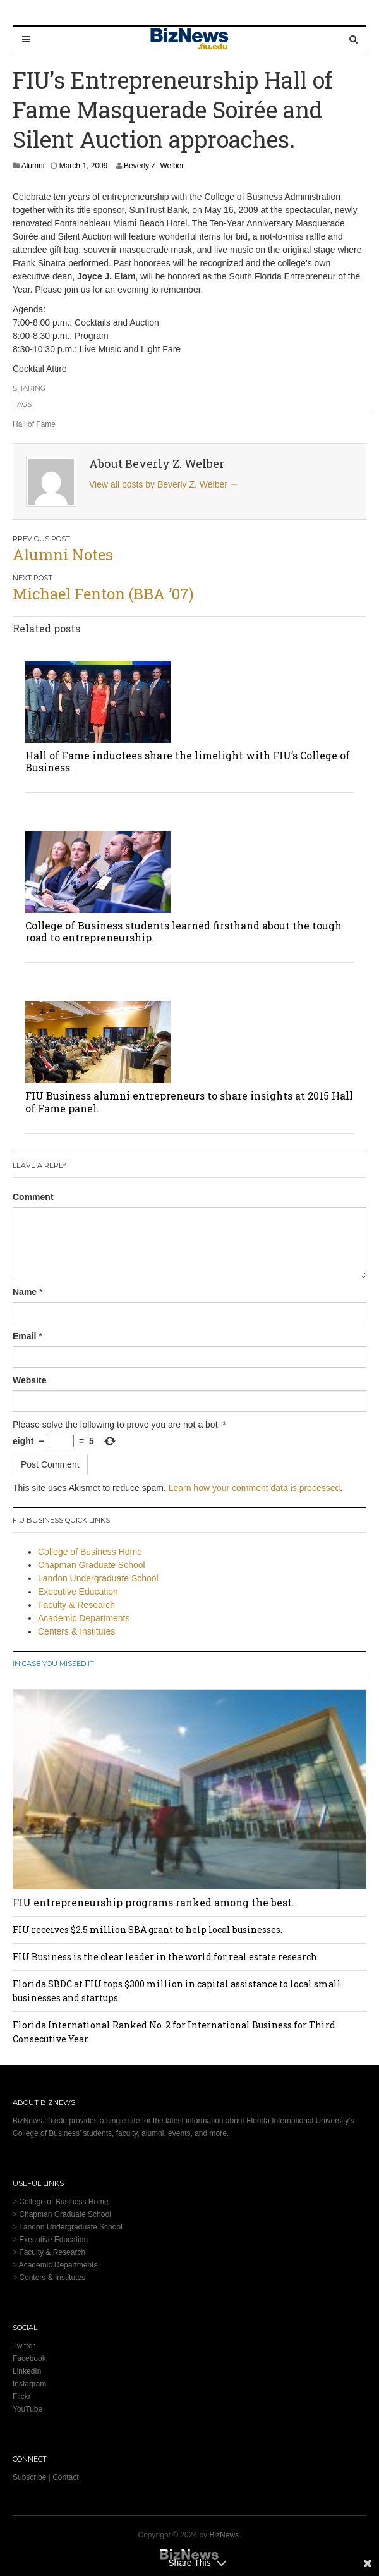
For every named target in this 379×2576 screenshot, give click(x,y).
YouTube (27, 2409)
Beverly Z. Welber (154, 165)
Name (25, 1292)
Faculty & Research (76, 1605)
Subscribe (29, 2477)
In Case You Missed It (53, 1663)
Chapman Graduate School (91, 1565)
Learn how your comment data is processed (254, 1488)
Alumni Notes (63, 554)
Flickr (22, 2396)
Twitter (24, 2345)
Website (29, 1380)
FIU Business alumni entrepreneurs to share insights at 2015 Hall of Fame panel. (189, 1101)
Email (24, 1336)
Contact (65, 2477)
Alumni (33, 165)
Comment (33, 1197)
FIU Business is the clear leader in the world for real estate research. (166, 1957)
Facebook (29, 2358)
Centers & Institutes (76, 1631)
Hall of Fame (34, 424)
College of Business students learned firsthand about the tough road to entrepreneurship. (183, 931)
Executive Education (78, 1591)
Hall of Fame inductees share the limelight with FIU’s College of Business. (187, 761)
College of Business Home (90, 1552)
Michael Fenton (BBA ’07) (103, 594)
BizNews (224, 2534)
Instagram (29, 2383)
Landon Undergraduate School (98, 1578)
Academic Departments (84, 1618)
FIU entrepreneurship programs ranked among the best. (153, 1902)
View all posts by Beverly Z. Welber (164, 484)
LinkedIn (27, 2371)
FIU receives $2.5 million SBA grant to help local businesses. (147, 1929)
